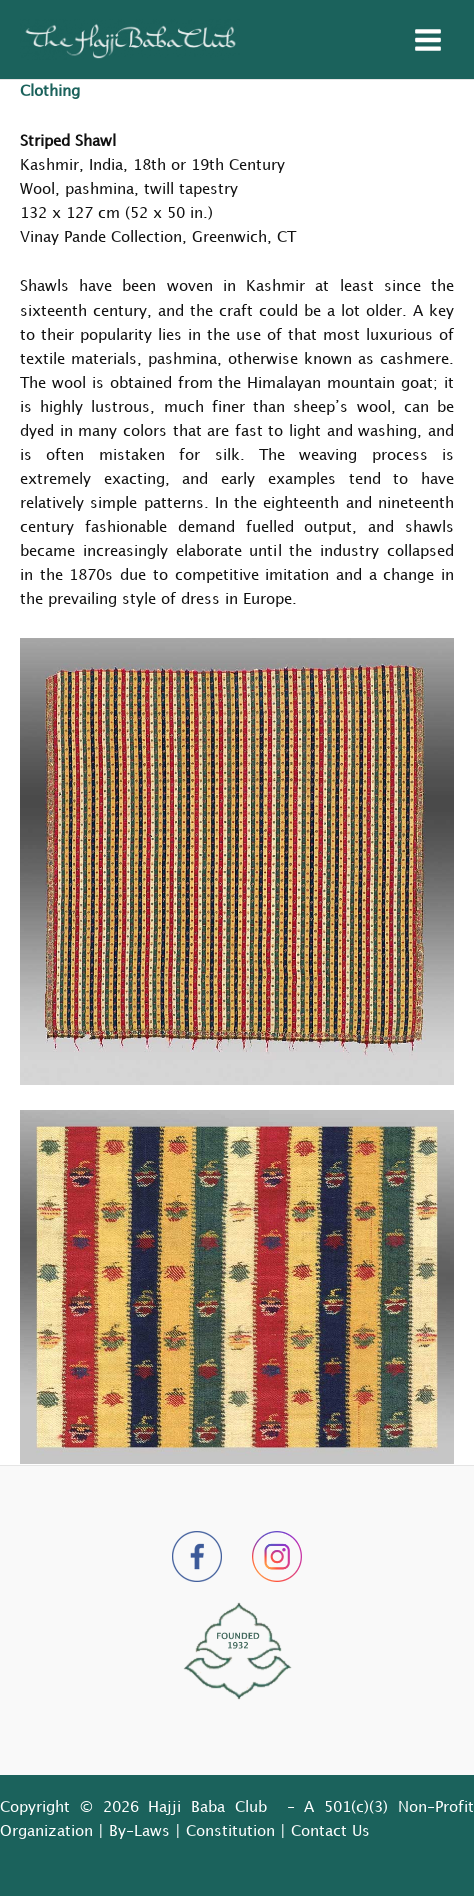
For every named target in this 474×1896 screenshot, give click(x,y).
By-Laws (139, 1831)
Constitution (230, 1831)
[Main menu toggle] (428, 40)
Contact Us (330, 1831)
